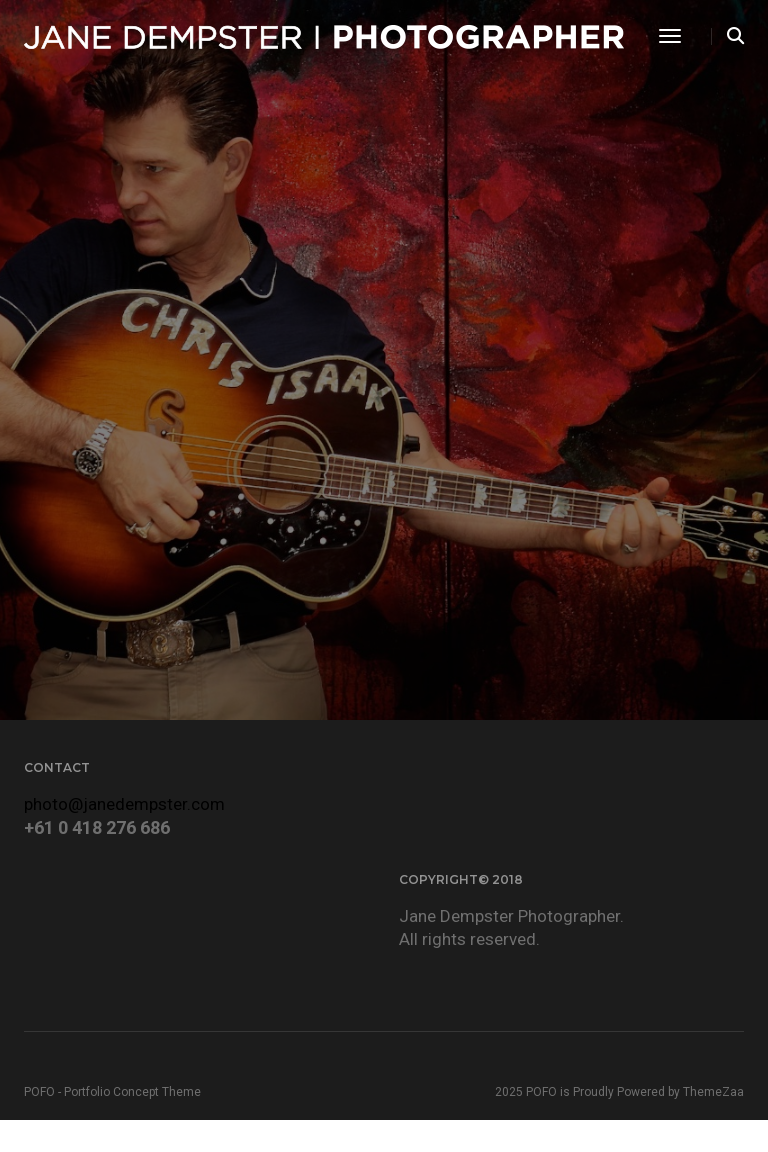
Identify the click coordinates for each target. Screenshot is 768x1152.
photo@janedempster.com (124, 804)
